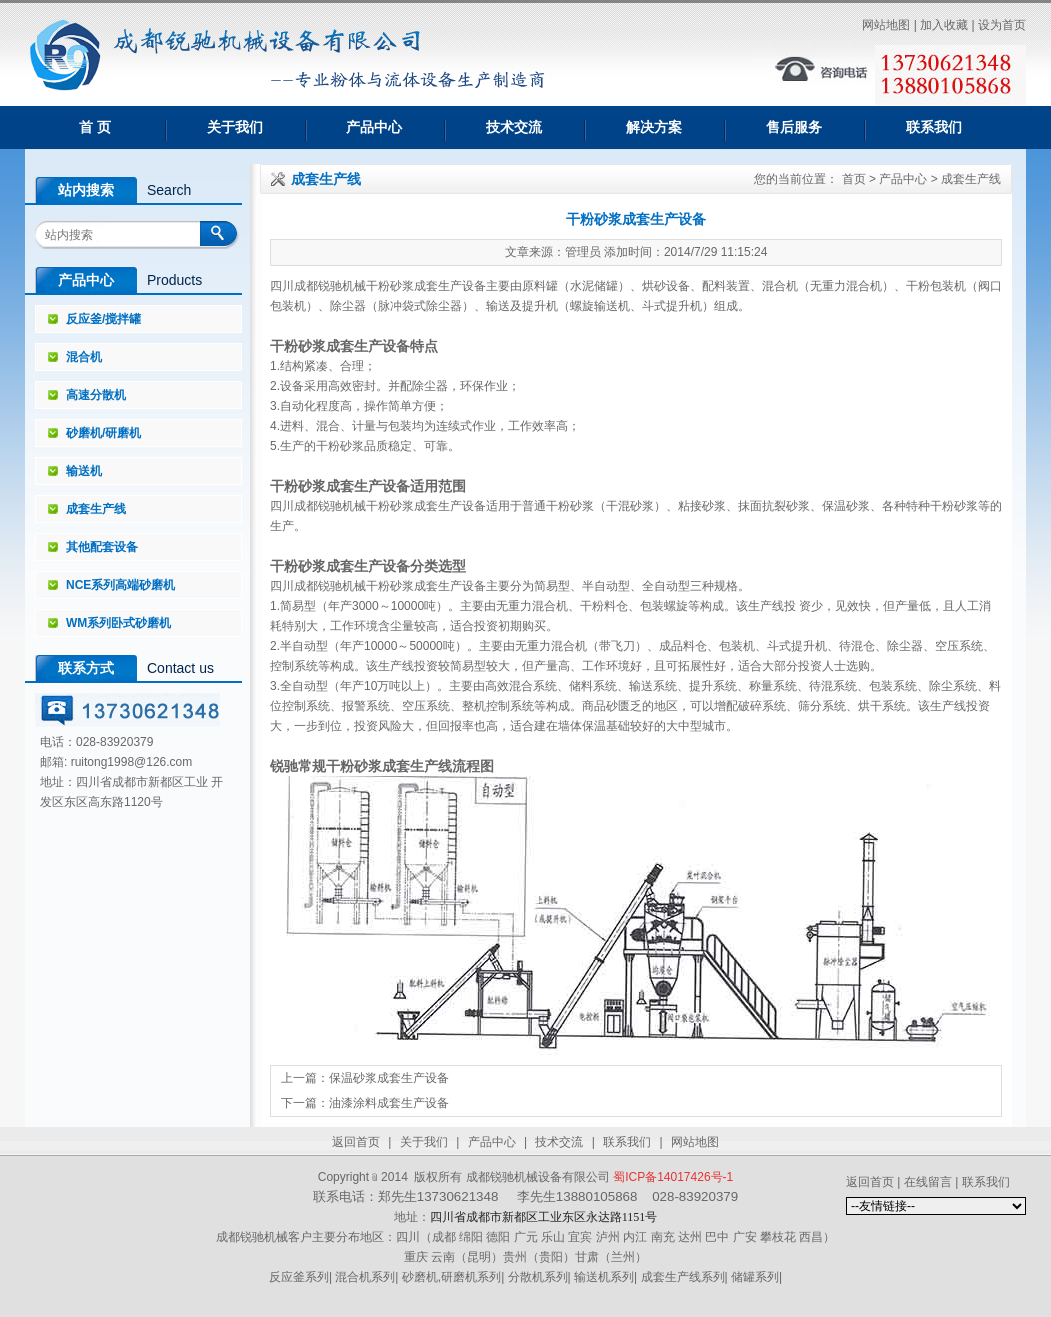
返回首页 (356, 1142)
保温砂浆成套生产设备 (389, 1078)
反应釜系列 (299, 1277)
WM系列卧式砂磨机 (118, 623)
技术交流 (514, 127)
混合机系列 (365, 1277)
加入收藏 (944, 25)
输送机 (84, 471)
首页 (854, 179)
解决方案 (654, 127)
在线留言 (928, 1182)
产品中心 (374, 127)
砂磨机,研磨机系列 (451, 1277)
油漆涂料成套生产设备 (389, 1103)
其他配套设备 (102, 547)
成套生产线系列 (683, 1277)
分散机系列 (538, 1277)
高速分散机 (96, 395)
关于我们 (235, 127)
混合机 (84, 357)
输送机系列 (604, 1277)
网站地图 (886, 25)
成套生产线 (96, 509)
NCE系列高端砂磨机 (120, 585)
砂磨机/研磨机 (103, 433)
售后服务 (794, 127)
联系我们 (934, 127)
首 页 (95, 127)
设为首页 (1002, 25)
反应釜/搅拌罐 (103, 319)
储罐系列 (755, 1277)
